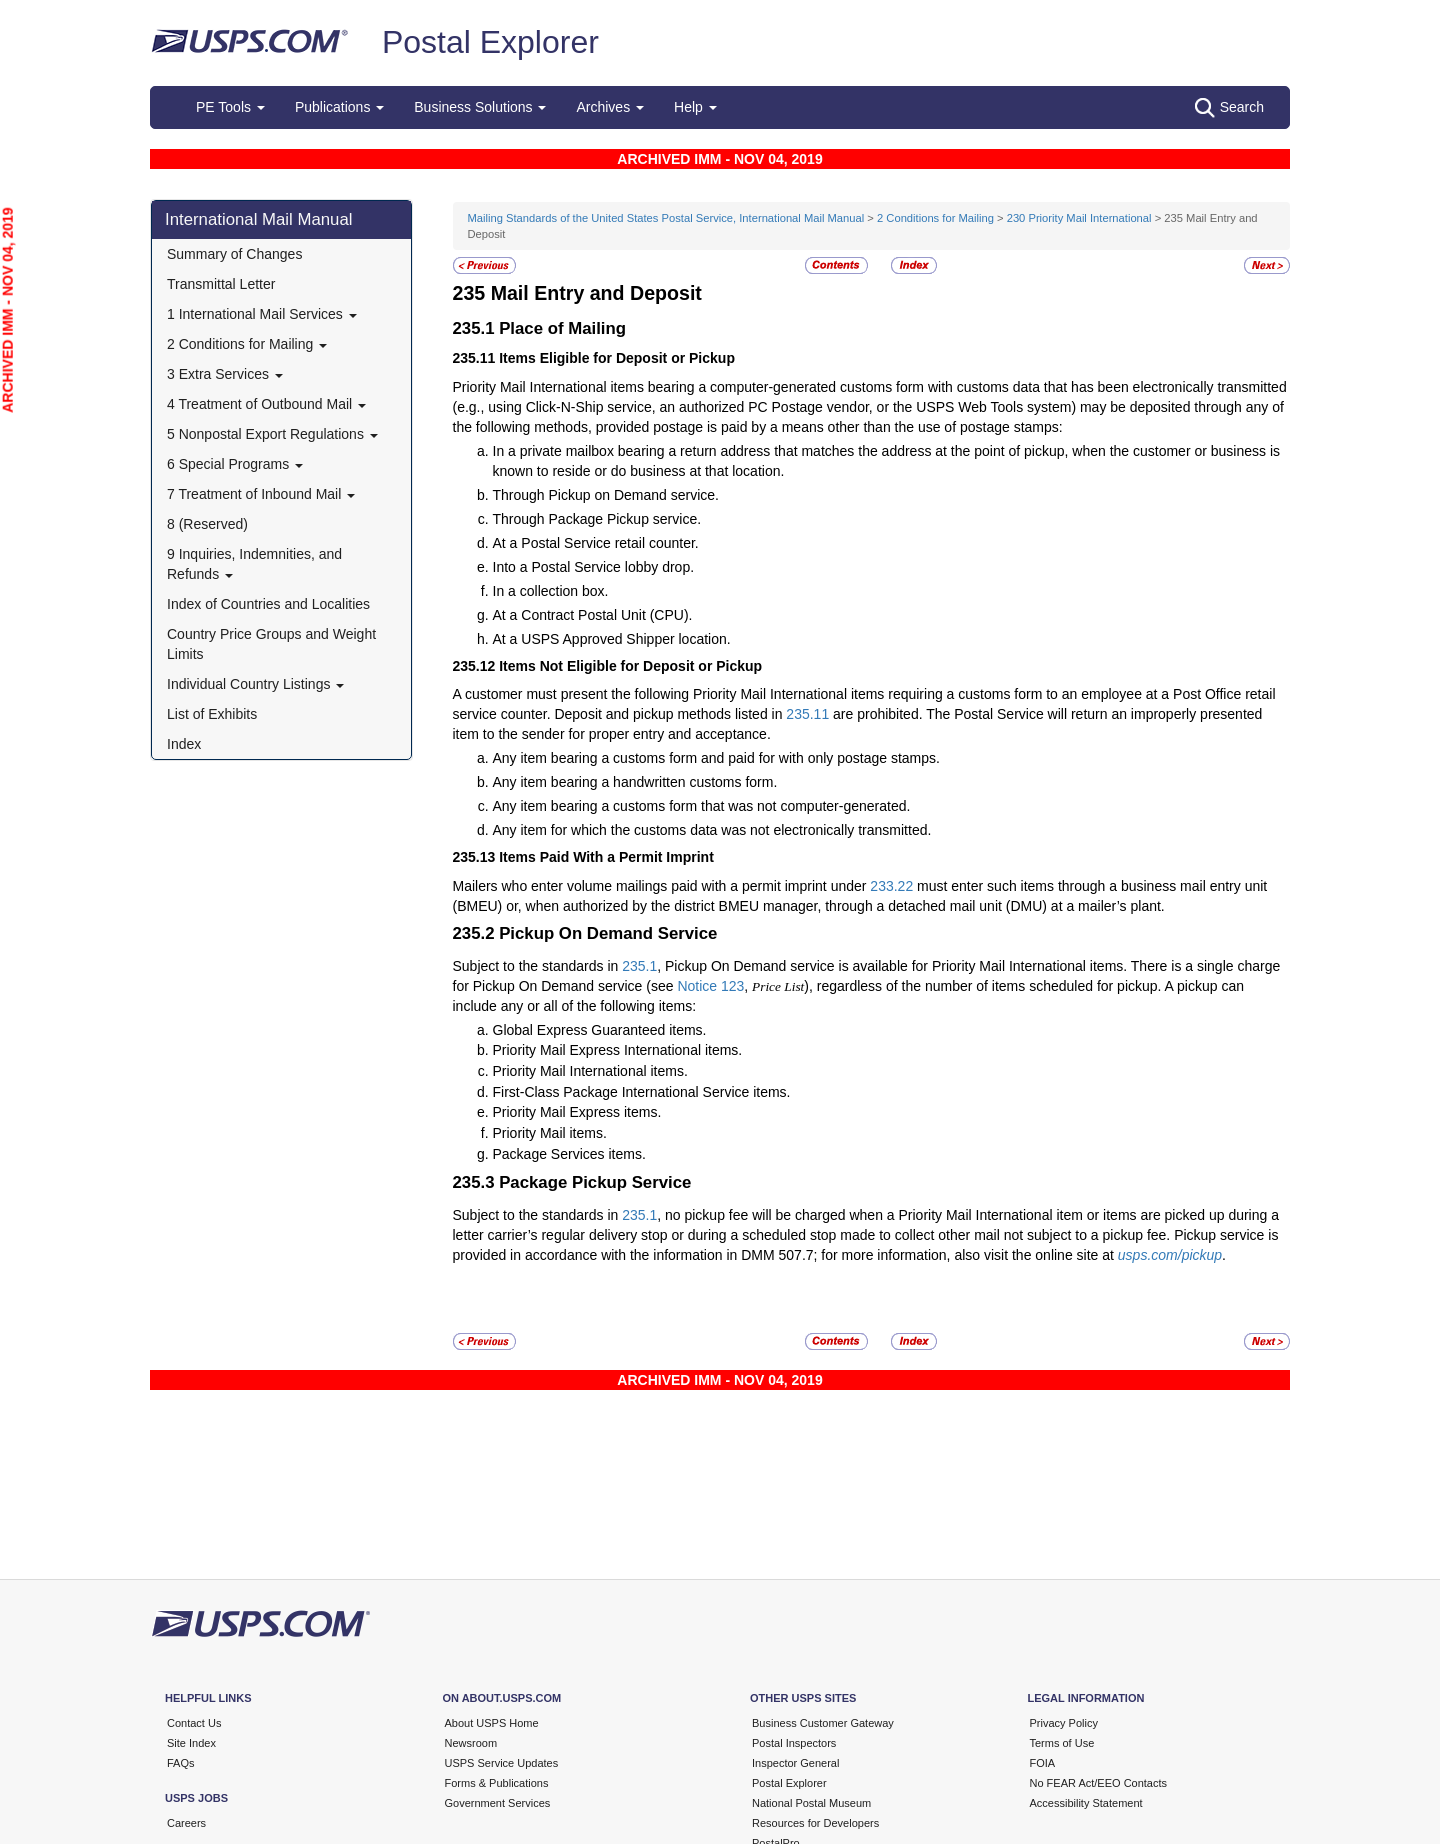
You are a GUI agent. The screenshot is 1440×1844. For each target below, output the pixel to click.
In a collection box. (551, 591)
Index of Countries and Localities (268, 604)
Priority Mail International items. (590, 1071)
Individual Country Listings (255, 684)
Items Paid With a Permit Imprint (606, 857)
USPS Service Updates (502, 1763)
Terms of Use (1062, 1743)
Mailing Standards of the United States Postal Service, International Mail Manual (666, 218)
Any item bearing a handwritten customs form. (635, 782)
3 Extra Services (225, 374)
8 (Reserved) (207, 524)
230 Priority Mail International (1079, 218)
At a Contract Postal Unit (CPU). (593, 615)
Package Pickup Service (595, 1182)
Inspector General (795, 1763)
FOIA (1043, 1763)
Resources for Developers (815, 1823)
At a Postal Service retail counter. (596, 543)
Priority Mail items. (550, 1133)
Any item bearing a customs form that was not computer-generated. (702, 806)
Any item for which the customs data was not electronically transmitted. (712, 830)
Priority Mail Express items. (577, 1112)
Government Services (498, 1803)
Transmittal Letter (221, 284)
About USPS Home (492, 1723)
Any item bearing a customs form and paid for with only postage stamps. (716, 758)
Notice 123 (710, 986)
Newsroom (471, 1743)
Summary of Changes (234, 254)
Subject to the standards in (538, 966)
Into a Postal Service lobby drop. (594, 567)
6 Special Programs (235, 464)
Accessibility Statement (1086, 1803)
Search (1229, 108)
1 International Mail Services (262, 314)
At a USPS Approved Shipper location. (612, 639)
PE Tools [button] (230, 107)
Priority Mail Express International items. (618, 1050)
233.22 (891, 886)
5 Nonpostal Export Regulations (272, 434)
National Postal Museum (811, 1803)
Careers (186, 1823)
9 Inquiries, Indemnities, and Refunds (254, 564)
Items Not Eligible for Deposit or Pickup (630, 666)
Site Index (191, 1743)
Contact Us (194, 1723)
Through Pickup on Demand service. (606, 495)
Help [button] (695, 107)
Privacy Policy (1064, 1723)
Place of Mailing (562, 328)
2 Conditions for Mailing (247, 344)
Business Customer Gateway (823, 1723)
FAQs (181, 1763)
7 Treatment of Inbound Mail (261, 494)
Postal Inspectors (794, 1743)
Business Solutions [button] (480, 107)
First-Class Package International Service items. (642, 1092)
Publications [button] (339, 107)
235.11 (807, 714)
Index (184, 744)
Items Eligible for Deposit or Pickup (617, 358)
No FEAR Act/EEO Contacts (1099, 1783)
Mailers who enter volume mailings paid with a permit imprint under (662, 886)
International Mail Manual (259, 219)
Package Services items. (569, 1154)
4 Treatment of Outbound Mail (266, 404)
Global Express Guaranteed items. (600, 1030)
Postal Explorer (490, 42)
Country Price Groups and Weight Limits (271, 644)
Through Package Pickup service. (597, 519)
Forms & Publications (497, 1783)
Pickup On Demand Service (608, 933)
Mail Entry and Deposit (596, 293)
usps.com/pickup (1170, 1255)
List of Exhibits (212, 714)
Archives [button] (610, 107)
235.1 (639, 966)
